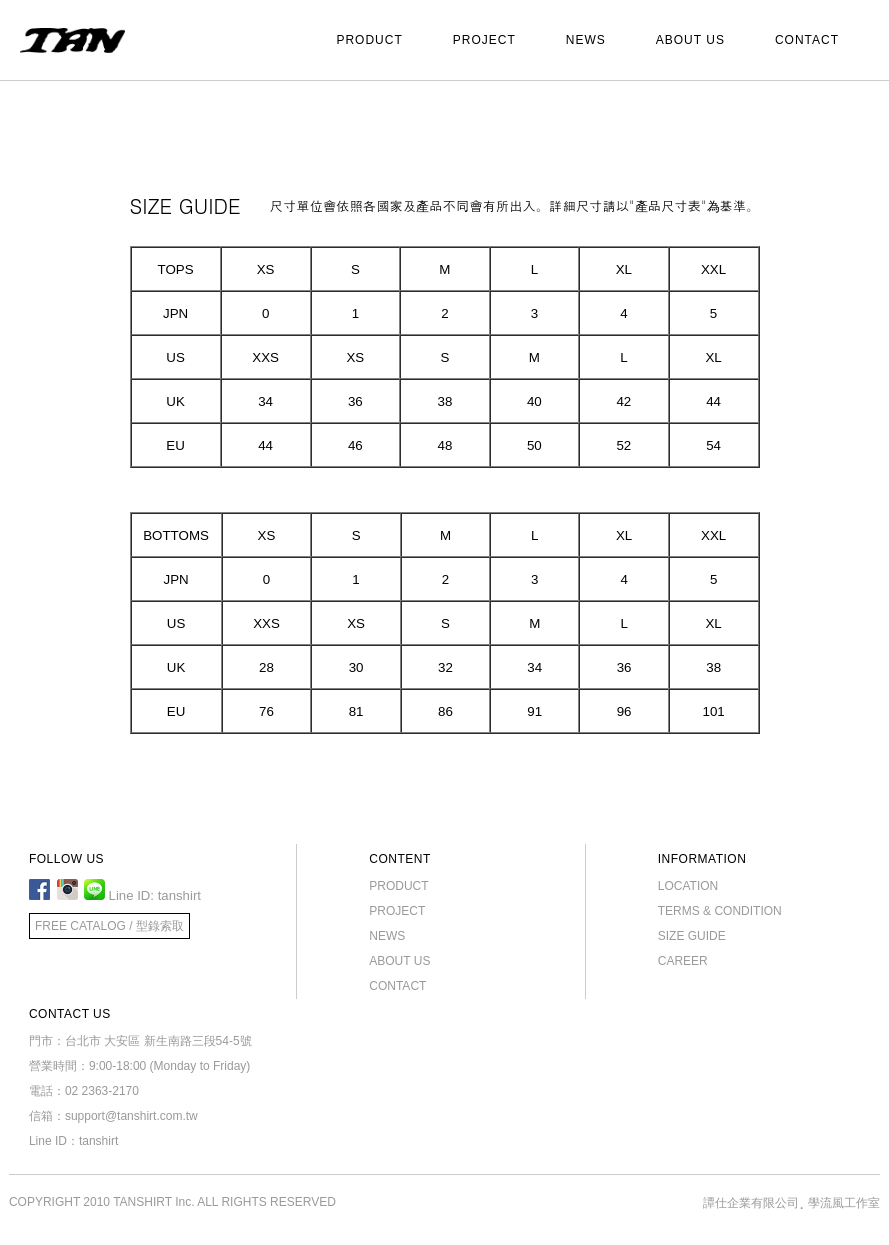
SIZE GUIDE (692, 936)
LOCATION (688, 886)
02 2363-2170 (102, 1091)
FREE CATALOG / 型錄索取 (109, 926)
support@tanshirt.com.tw (131, 1116)
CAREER (683, 961)
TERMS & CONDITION (720, 911)
